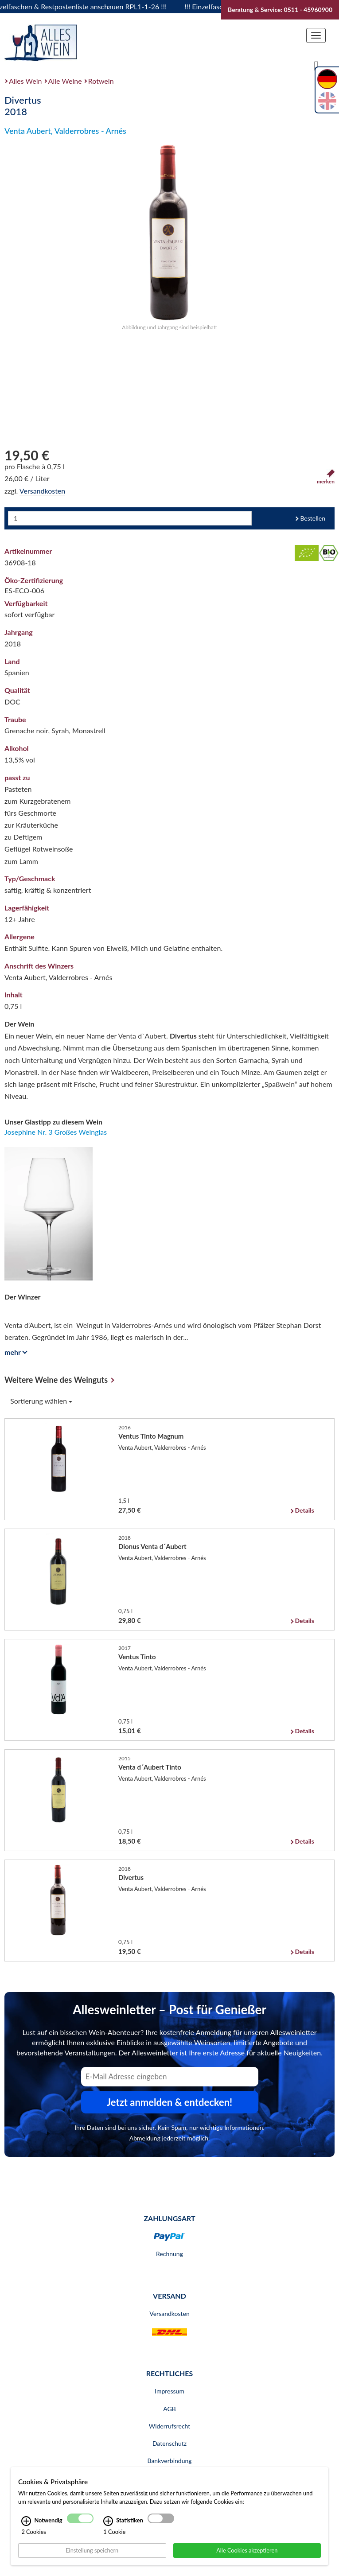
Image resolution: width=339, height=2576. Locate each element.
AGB (169, 2409)
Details (304, 1510)
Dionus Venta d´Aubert (152, 1546)
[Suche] (316, 65)
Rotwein (101, 81)
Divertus (131, 1877)
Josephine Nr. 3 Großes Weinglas (55, 1132)
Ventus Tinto (137, 1657)
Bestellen (312, 518)
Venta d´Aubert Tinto (149, 1767)
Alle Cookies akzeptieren (246, 2549)
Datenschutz (169, 2443)
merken (326, 477)
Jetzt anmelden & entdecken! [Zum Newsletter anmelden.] (170, 2102)
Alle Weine (65, 81)
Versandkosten (42, 490)
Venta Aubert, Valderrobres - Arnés (65, 131)
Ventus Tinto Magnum (150, 1436)
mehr (14, 1352)
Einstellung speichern (92, 2549)
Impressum (169, 2391)
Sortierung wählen (41, 1401)
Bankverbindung (169, 2460)
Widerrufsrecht (170, 2426)
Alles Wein (25, 81)
